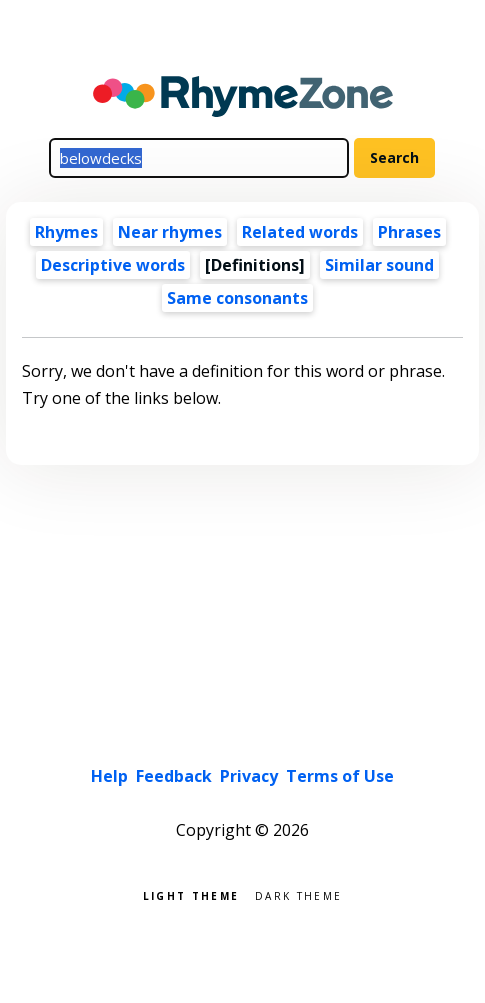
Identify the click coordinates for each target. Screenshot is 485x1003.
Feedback (174, 776)
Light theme (191, 894)
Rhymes (66, 232)
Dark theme (298, 894)
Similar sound (379, 265)
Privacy (249, 776)
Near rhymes (170, 232)
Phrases (409, 232)
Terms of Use (340, 776)
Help (109, 776)
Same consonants (237, 298)
